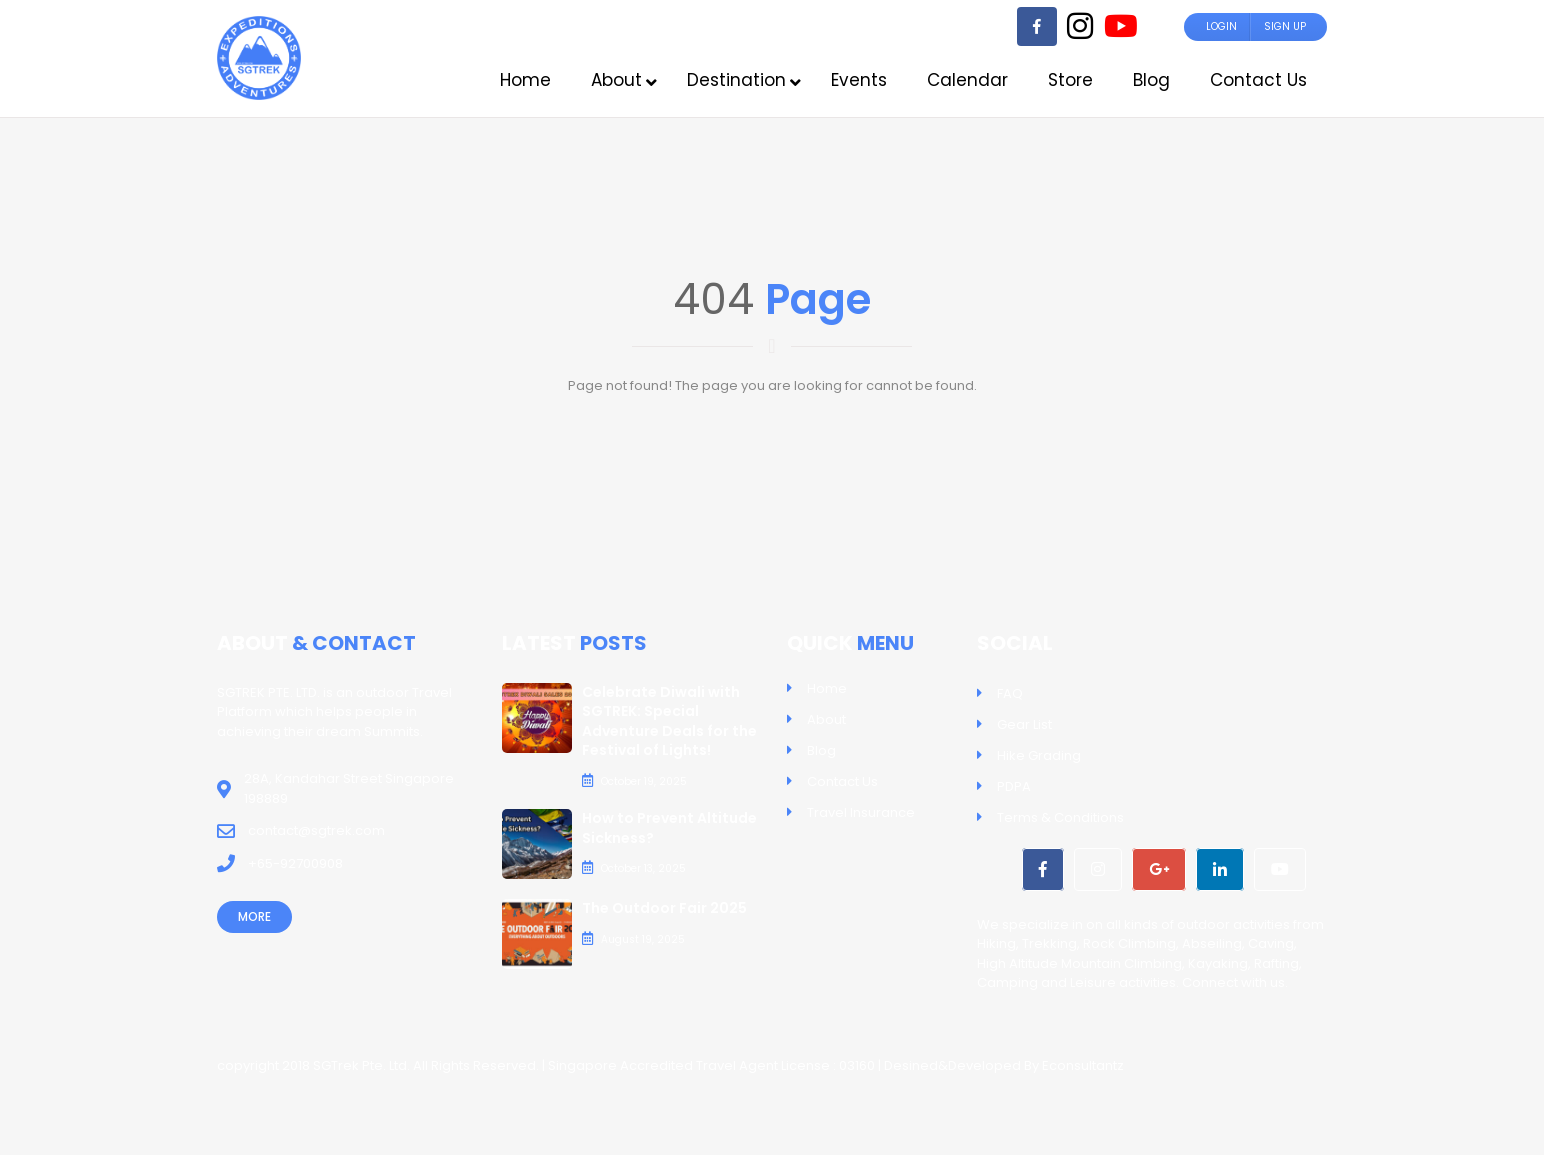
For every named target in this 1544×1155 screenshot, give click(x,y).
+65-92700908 (295, 863)
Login (1221, 26)
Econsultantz (1083, 1065)
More (254, 916)
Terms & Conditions (1060, 817)
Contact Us (842, 781)
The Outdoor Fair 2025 (664, 908)
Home (827, 688)
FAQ (1010, 693)
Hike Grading (1039, 755)
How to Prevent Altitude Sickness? (669, 828)
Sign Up (1285, 26)
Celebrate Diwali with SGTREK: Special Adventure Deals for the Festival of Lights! (669, 721)
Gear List (1024, 724)
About (826, 719)
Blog (821, 750)
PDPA (1014, 786)
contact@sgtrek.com (316, 830)
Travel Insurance (861, 812)
